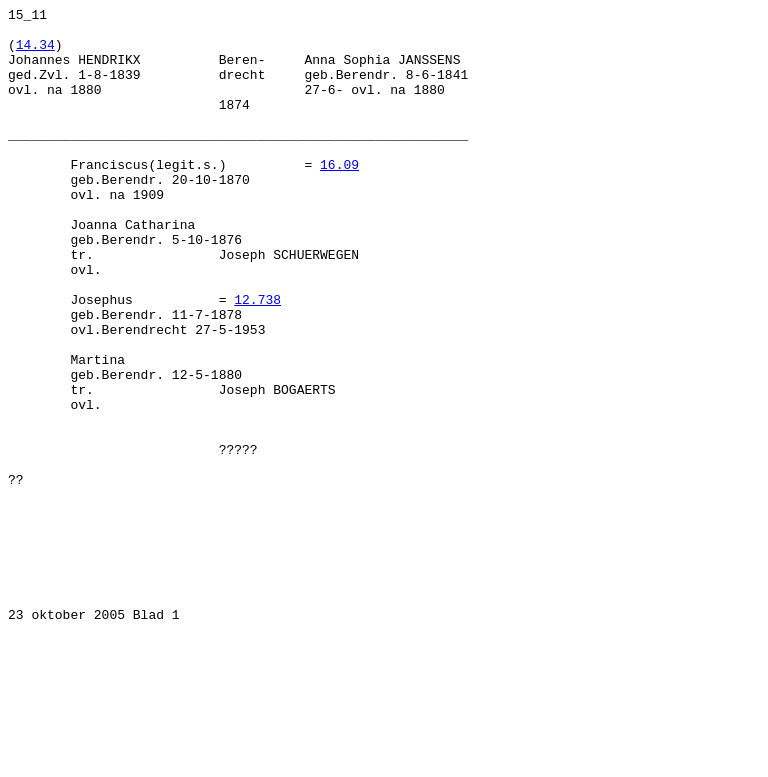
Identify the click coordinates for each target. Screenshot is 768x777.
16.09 (339, 197)
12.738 (257, 359)
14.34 (35, 53)
